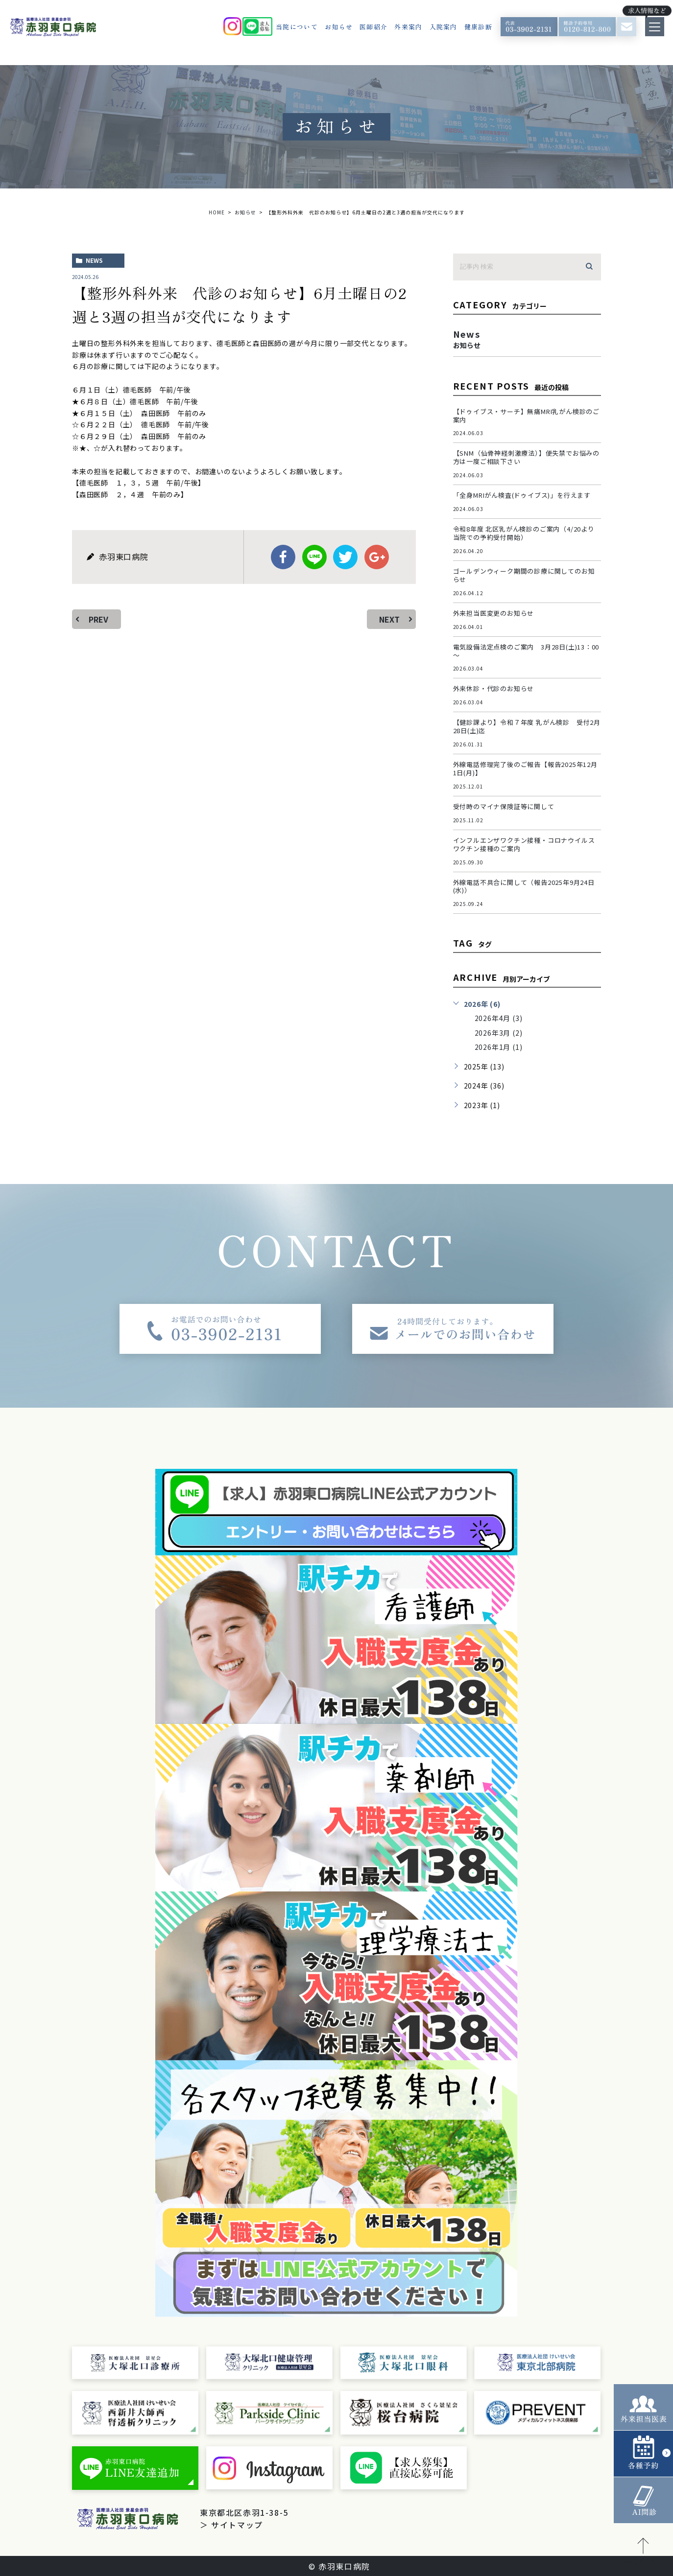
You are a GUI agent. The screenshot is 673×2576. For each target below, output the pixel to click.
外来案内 (408, 26)
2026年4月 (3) (499, 1017)
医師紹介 (373, 26)
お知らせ (339, 26)
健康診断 (478, 26)
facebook (283, 556)
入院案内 (443, 26)
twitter (345, 556)
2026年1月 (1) (499, 1046)
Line (314, 556)
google (376, 556)
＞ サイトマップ (231, 2524)
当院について (297, 26)
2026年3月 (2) (499, 1032)
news (94, 259)
